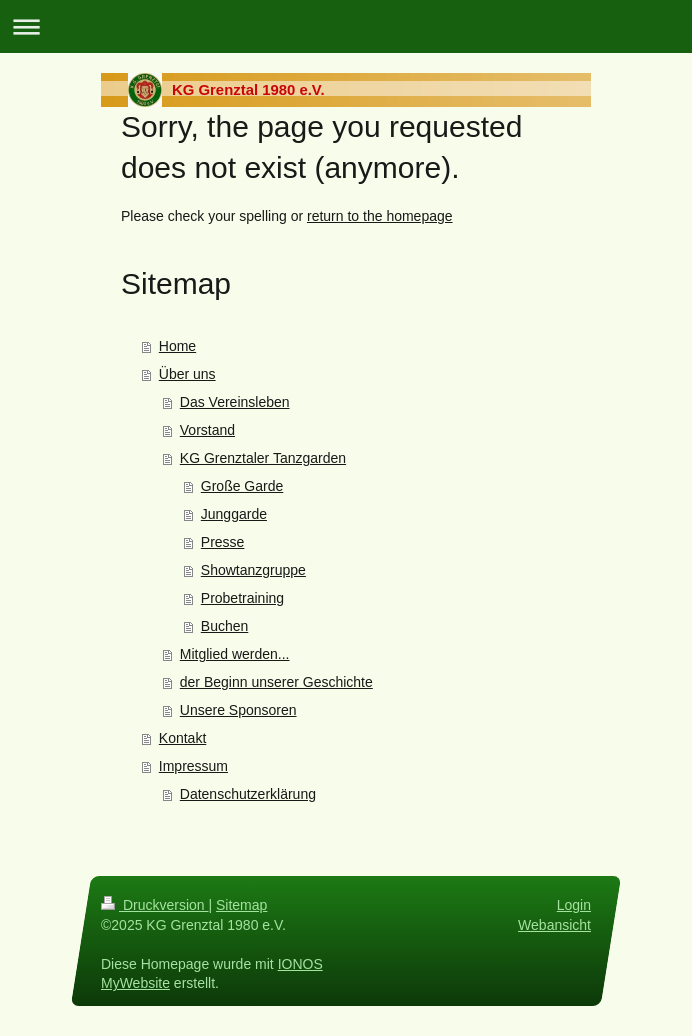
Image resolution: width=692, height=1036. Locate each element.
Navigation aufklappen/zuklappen (346, 26)
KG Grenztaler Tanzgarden (263, 458)
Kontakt (182, 738)
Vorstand (207, 430)
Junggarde (234, 514)
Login (574, 905)
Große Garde (242, 486)
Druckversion (154, 905)
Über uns (187, 374)
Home (177, 346)
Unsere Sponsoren (238, 710)
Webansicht (554, 925)
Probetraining (242, 598)
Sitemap (241, 905)
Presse (223, 542)
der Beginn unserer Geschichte (276, 682)
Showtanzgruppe (253, 570)
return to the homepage (380, 216)
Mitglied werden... (235, 654)
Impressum (193, 766)
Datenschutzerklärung (248, 794)
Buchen (224, 626)
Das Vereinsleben (235, 402)
